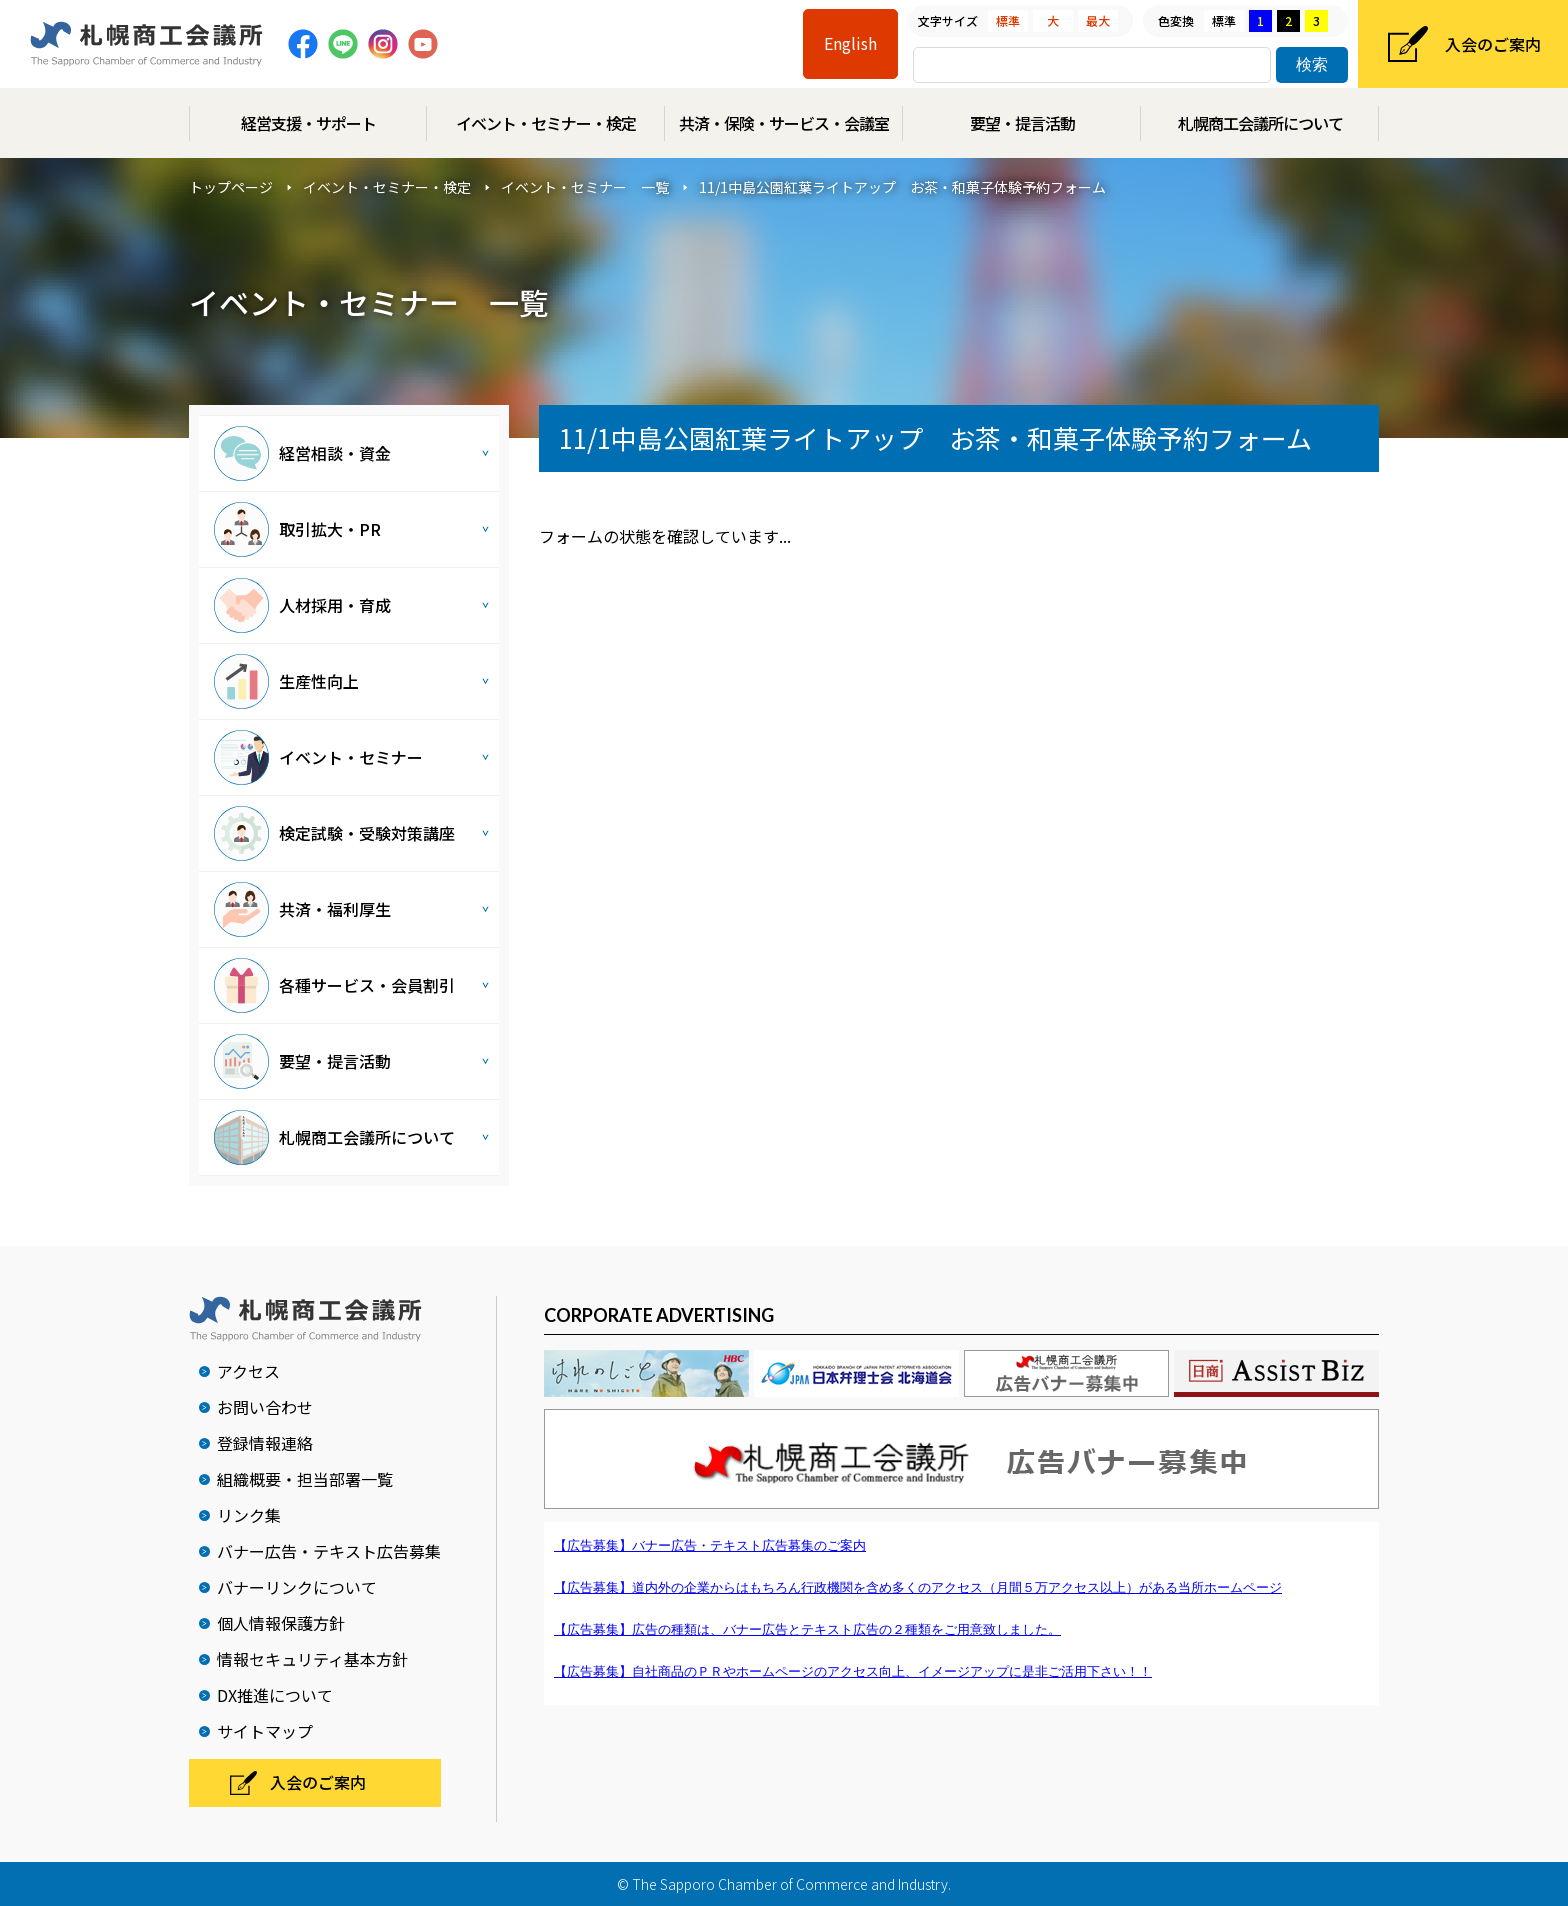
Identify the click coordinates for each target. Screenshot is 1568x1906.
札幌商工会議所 (146, 44)
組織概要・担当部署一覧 (305, 1479)
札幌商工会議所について (1260, 123)
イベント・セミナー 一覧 (585, 187)
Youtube (423, 44)
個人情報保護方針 (281, 1623)
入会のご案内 (1493, 44)
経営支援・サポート (308, 123)
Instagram (383, 44)
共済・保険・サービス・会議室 (784, 123)
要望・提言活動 (1022, 123)
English (850, 43)
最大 (1098, 20)
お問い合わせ (265, 1407)
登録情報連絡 (265, 1443)
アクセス (248, 1371)
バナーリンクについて (297, 1587)
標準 (1008, 20)
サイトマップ (265, 1731)
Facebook (303, 44)
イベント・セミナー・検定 (546, 123)
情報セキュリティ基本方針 (312, 1659)
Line (343, 44)
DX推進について (275, 1695)
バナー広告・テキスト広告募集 (329, 1551)
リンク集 (249, 1515)
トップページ (231, 187)
